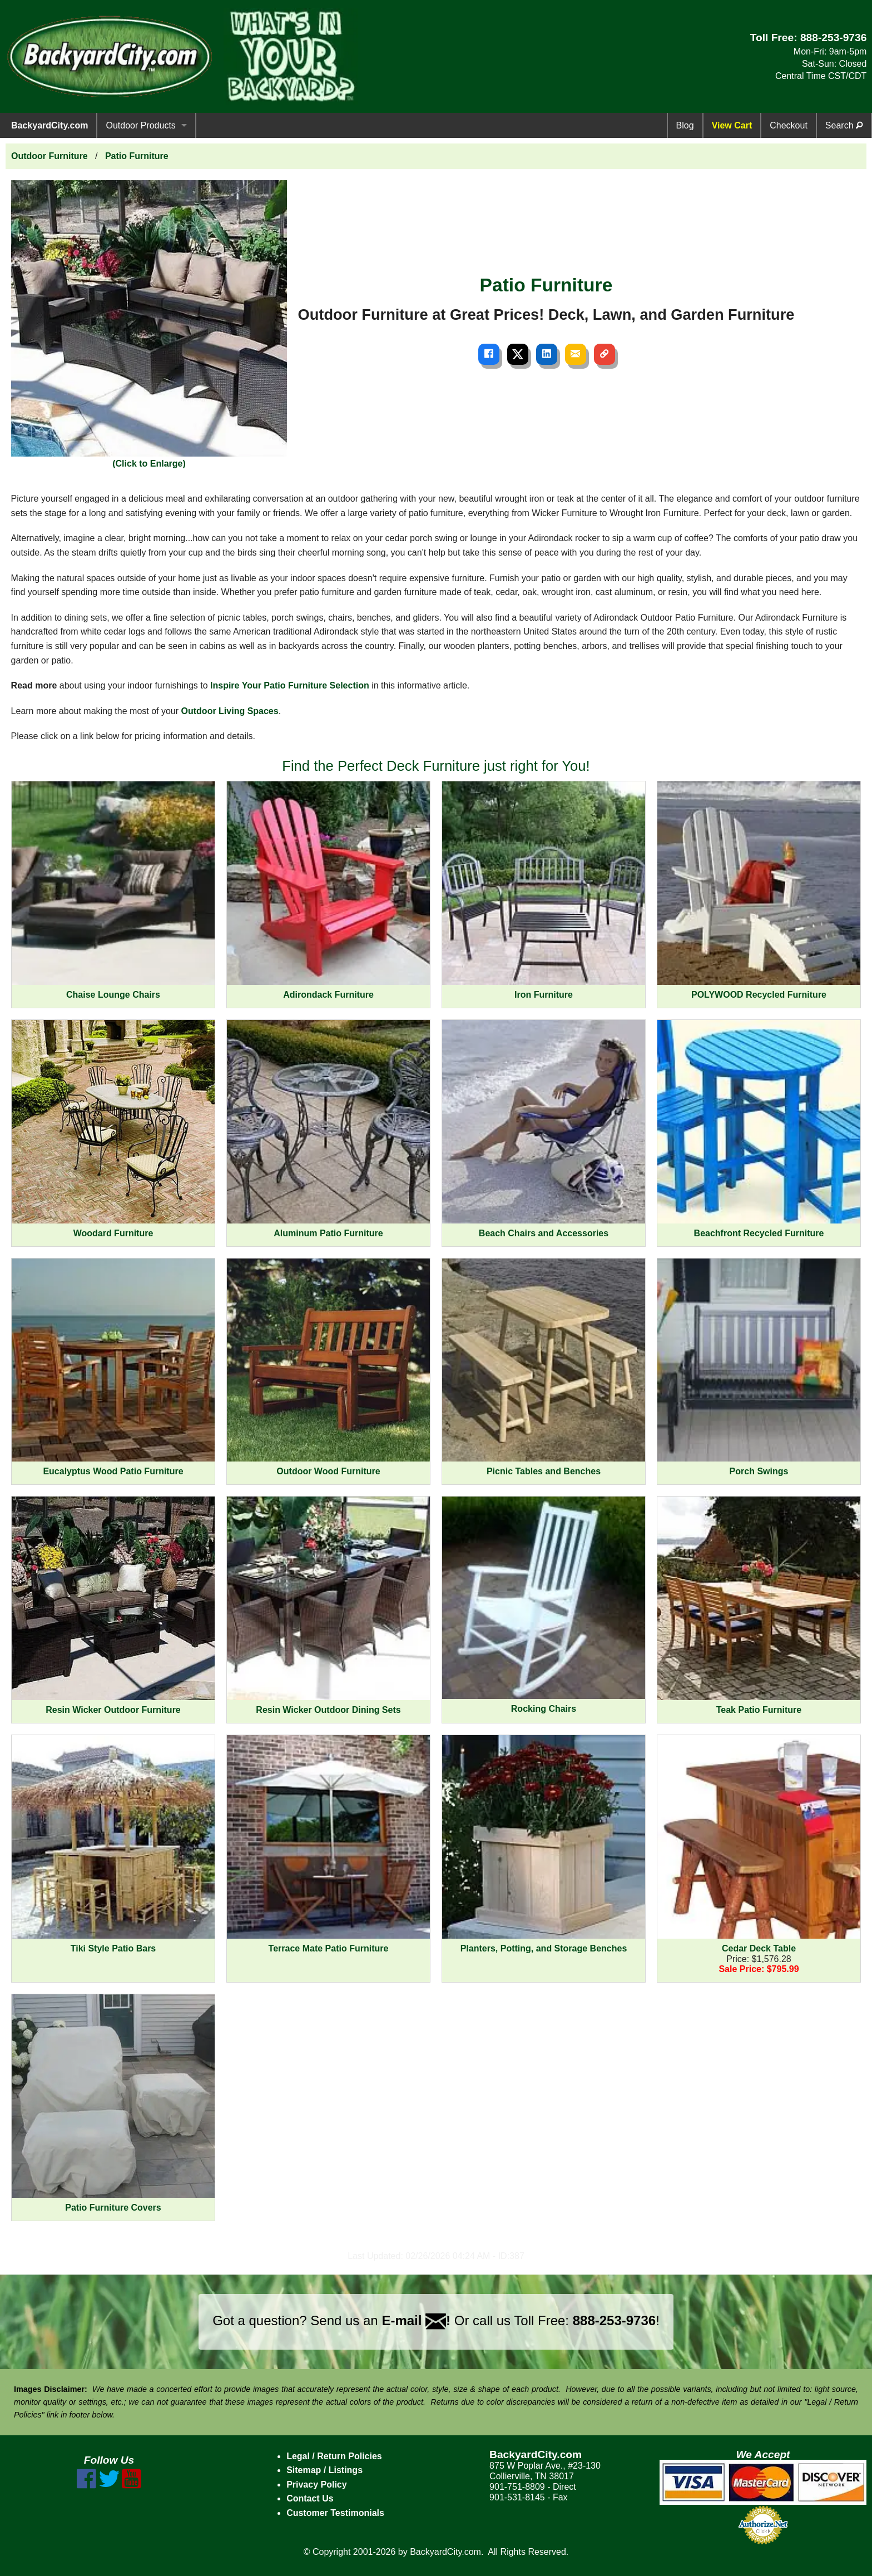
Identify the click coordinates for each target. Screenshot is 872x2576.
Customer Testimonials (335, 2513)
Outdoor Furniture (49, 156)
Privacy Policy (316, 2484)
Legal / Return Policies (334, 2456)
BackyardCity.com (49, 125)
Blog (685, 125)
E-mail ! (416, 2320)
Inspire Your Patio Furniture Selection (289, 685)
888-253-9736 (833, 37)
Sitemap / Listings (324, 2470)
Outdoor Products (140, 125)
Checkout (788, 125)
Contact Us (309, 2498)
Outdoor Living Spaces (230, 711)
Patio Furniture (137, 156)
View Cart (732, 125)
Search (844, 125)
